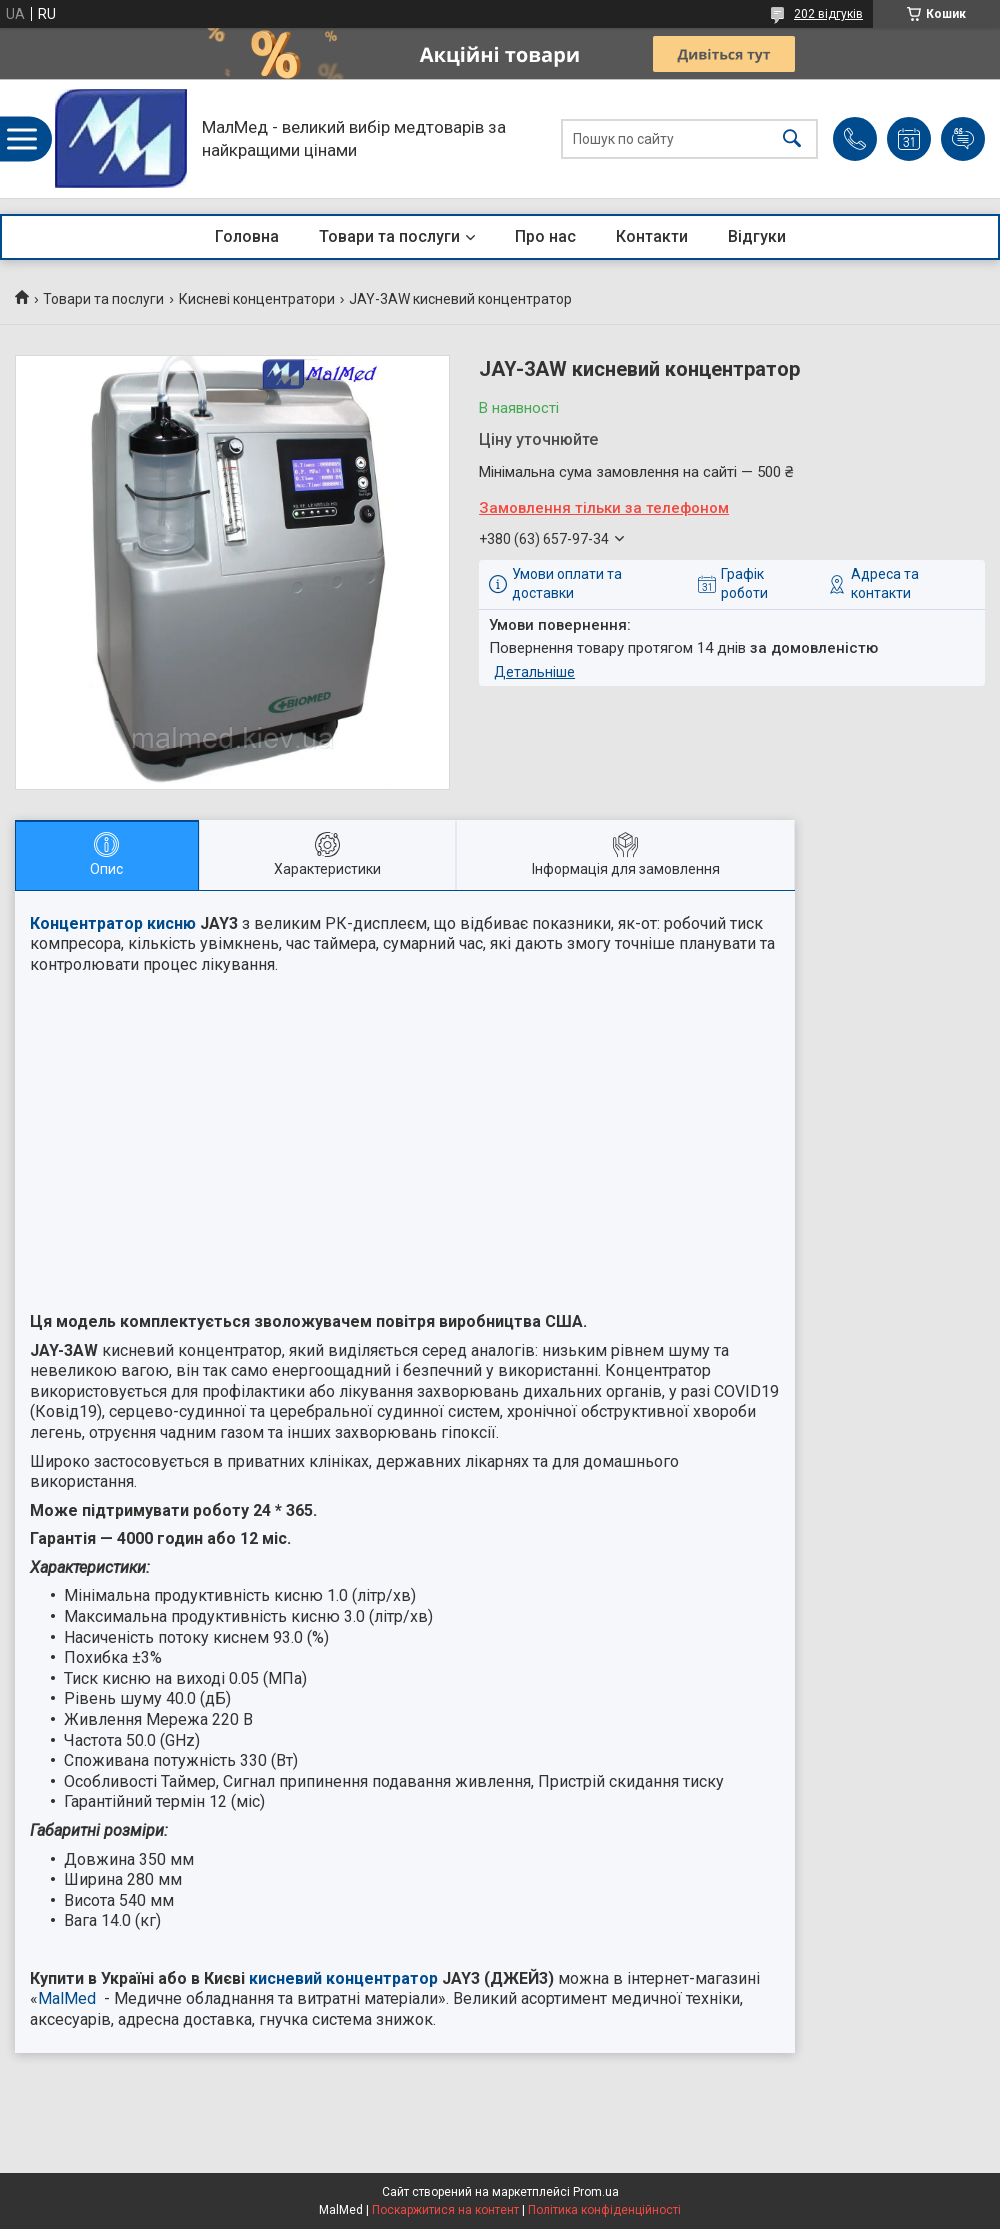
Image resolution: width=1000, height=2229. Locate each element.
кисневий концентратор (343, 1978)
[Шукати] (792, 138)
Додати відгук (963, 139)
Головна (247, 236)
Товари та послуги (389, 236)
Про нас (545, 236)
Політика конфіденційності (604, 2210)
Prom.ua (596, 2192)
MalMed (67, 1998)
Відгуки (757, 236)
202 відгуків (828, 14)
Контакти (652, 236)
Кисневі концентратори (257, 299)
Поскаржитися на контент (445, 2210)
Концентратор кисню (113, 923)
